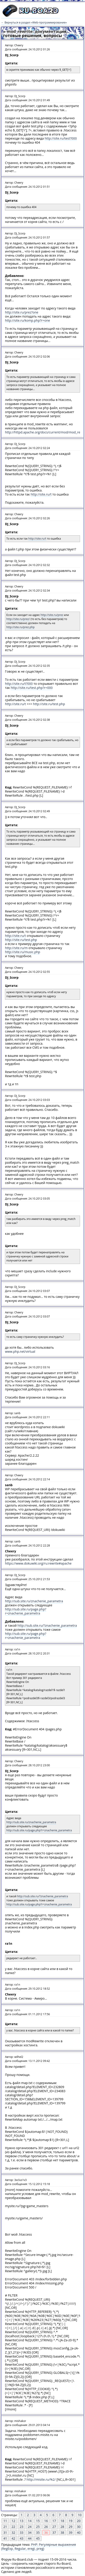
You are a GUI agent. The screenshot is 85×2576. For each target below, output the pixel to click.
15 (38, 2521)
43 (21, 2538)
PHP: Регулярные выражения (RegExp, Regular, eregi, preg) (38, 2546)
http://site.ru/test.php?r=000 (32, 688)
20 (78, 2521)
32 (13, 2532)
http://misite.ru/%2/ (41, 2479)
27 (54, 2527)
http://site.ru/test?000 (61, 138)
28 (62, 2527)
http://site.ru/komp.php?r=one (27, 320)
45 (38, 2538)
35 (38, 2532)
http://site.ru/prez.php (20, 627)
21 (5, 2527)
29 (70, 2527)
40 (78, 2532)
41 (5, 2538)
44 (30, 2538)
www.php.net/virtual (20, 1351)
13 (21, 2521)
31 (5, 2532)
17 (54, 2521)
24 (30, 2527)
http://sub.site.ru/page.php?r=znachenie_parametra (25, 1611)
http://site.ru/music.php (22, 952)
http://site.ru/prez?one (21, 312)
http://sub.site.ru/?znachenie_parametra (47, 1625)
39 (70, 2532)
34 (30, 2532)
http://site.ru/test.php (49, 704)
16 (46, 2521)
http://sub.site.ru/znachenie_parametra (34, 1601)
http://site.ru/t (41, 494)
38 (62, 2532)
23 (21, 2527)
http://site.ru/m (16, 948)
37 (54, 2532)
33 (21, 2532)
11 (5, 2521)
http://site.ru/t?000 (19, 683)
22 (13, 2527)
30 (78, 2527)
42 (13, 2538)
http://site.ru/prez (52, 615)
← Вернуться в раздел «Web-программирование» (34, 22)
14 (30, 2521)
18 (62, 2521)
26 (46, 2527)
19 (70, 2521)
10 (79, 2515)
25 (38, 2527)
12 (13, 2521)
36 (46, 2532)
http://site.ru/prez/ (18, 619)
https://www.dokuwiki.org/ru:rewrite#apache (38, 1563)
